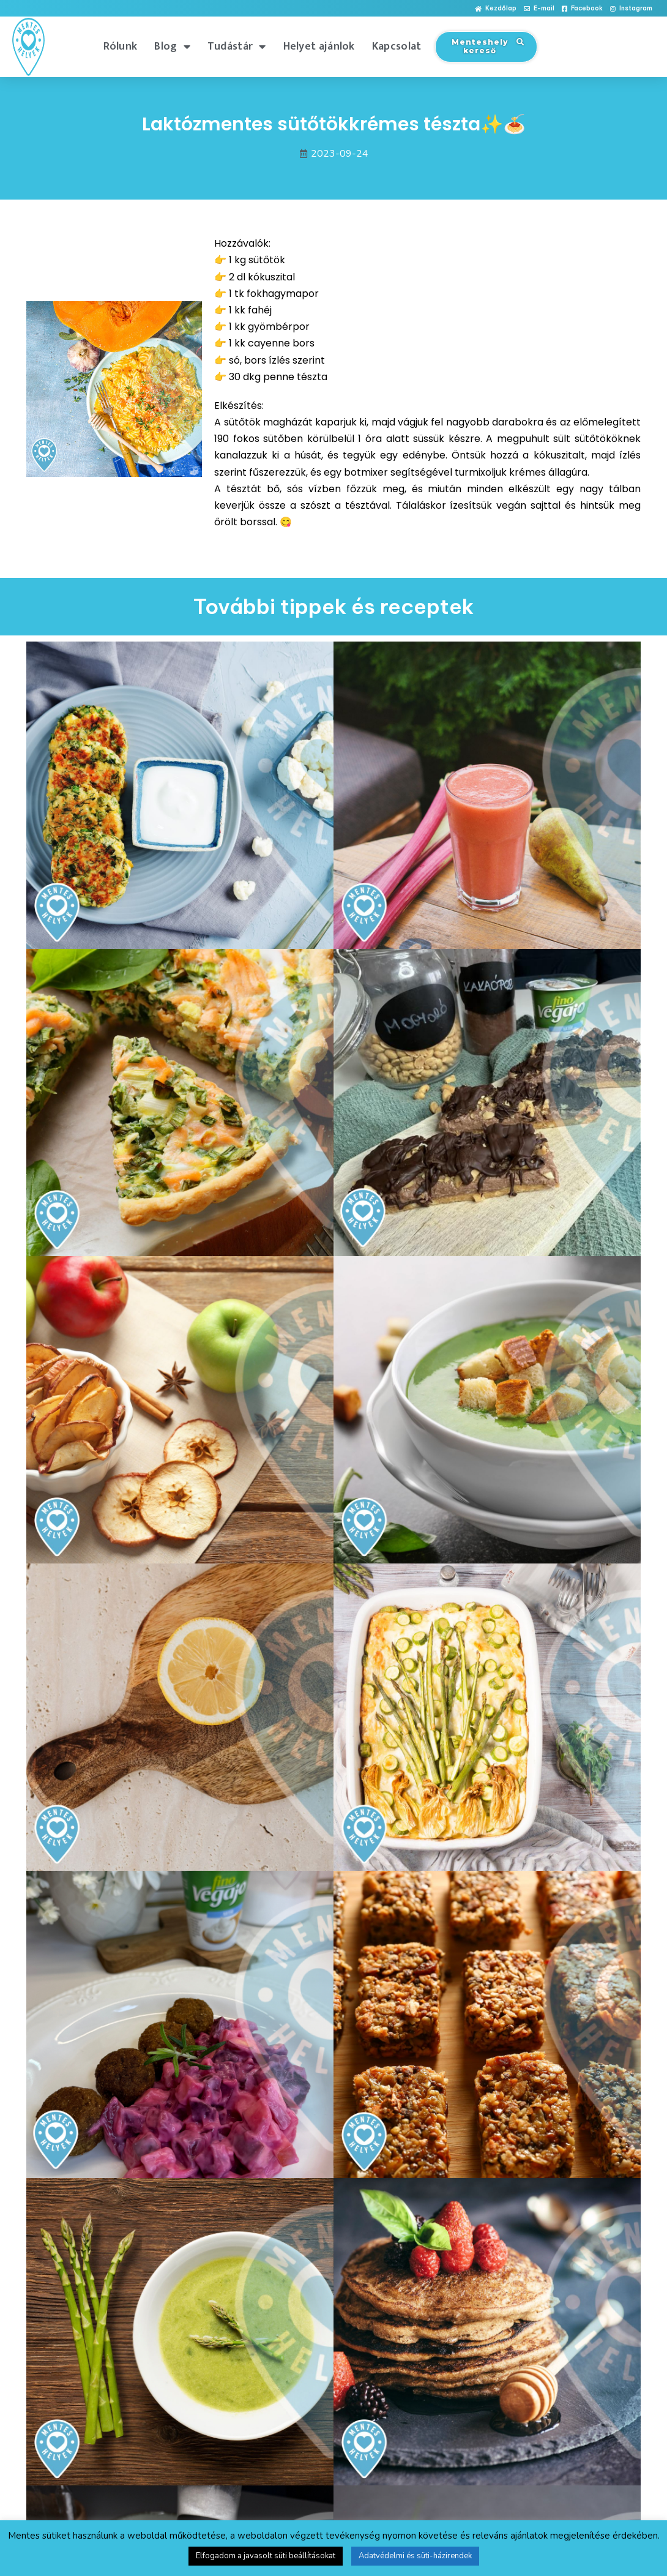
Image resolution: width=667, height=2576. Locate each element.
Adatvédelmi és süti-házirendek (415, 2555)
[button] (495, 9)
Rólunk (120, 46)
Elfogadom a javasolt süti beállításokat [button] (265, 2555)
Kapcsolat (397, 46)
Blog (172, 46)
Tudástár (236, 46)
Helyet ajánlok (319, 46)
